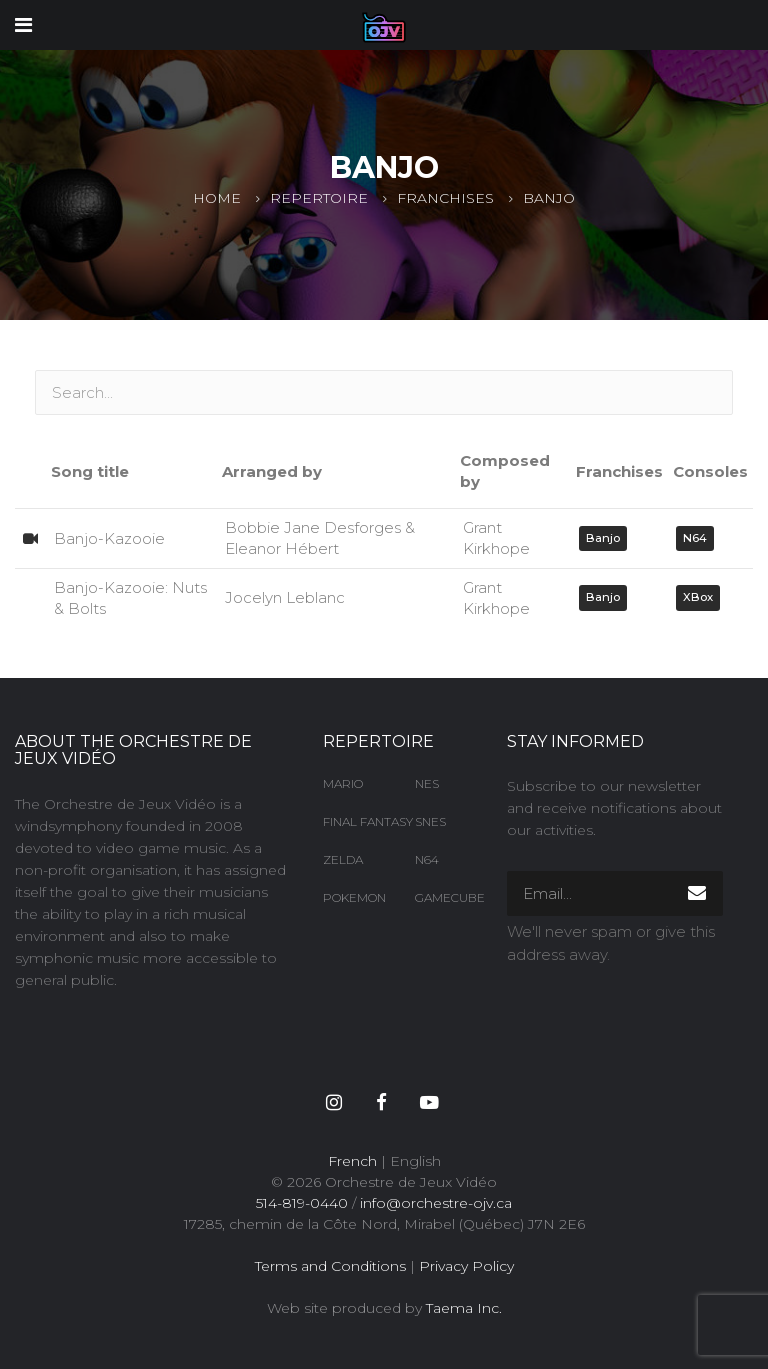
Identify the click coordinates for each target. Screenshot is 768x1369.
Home (217, 198)
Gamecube (446, 897)
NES (427, 783)
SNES (430, 821)
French (352, 1161)
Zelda (343, 859)
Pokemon (354, 897)
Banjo (603, 538)
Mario (343, 783)
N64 (695, 538)
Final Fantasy (354, 821)
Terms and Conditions (330, 1266)
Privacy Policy (466, 1266)
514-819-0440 (302, 1203)
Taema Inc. (464, 1308)
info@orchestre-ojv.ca (436, 1203)
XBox (698, 597)
